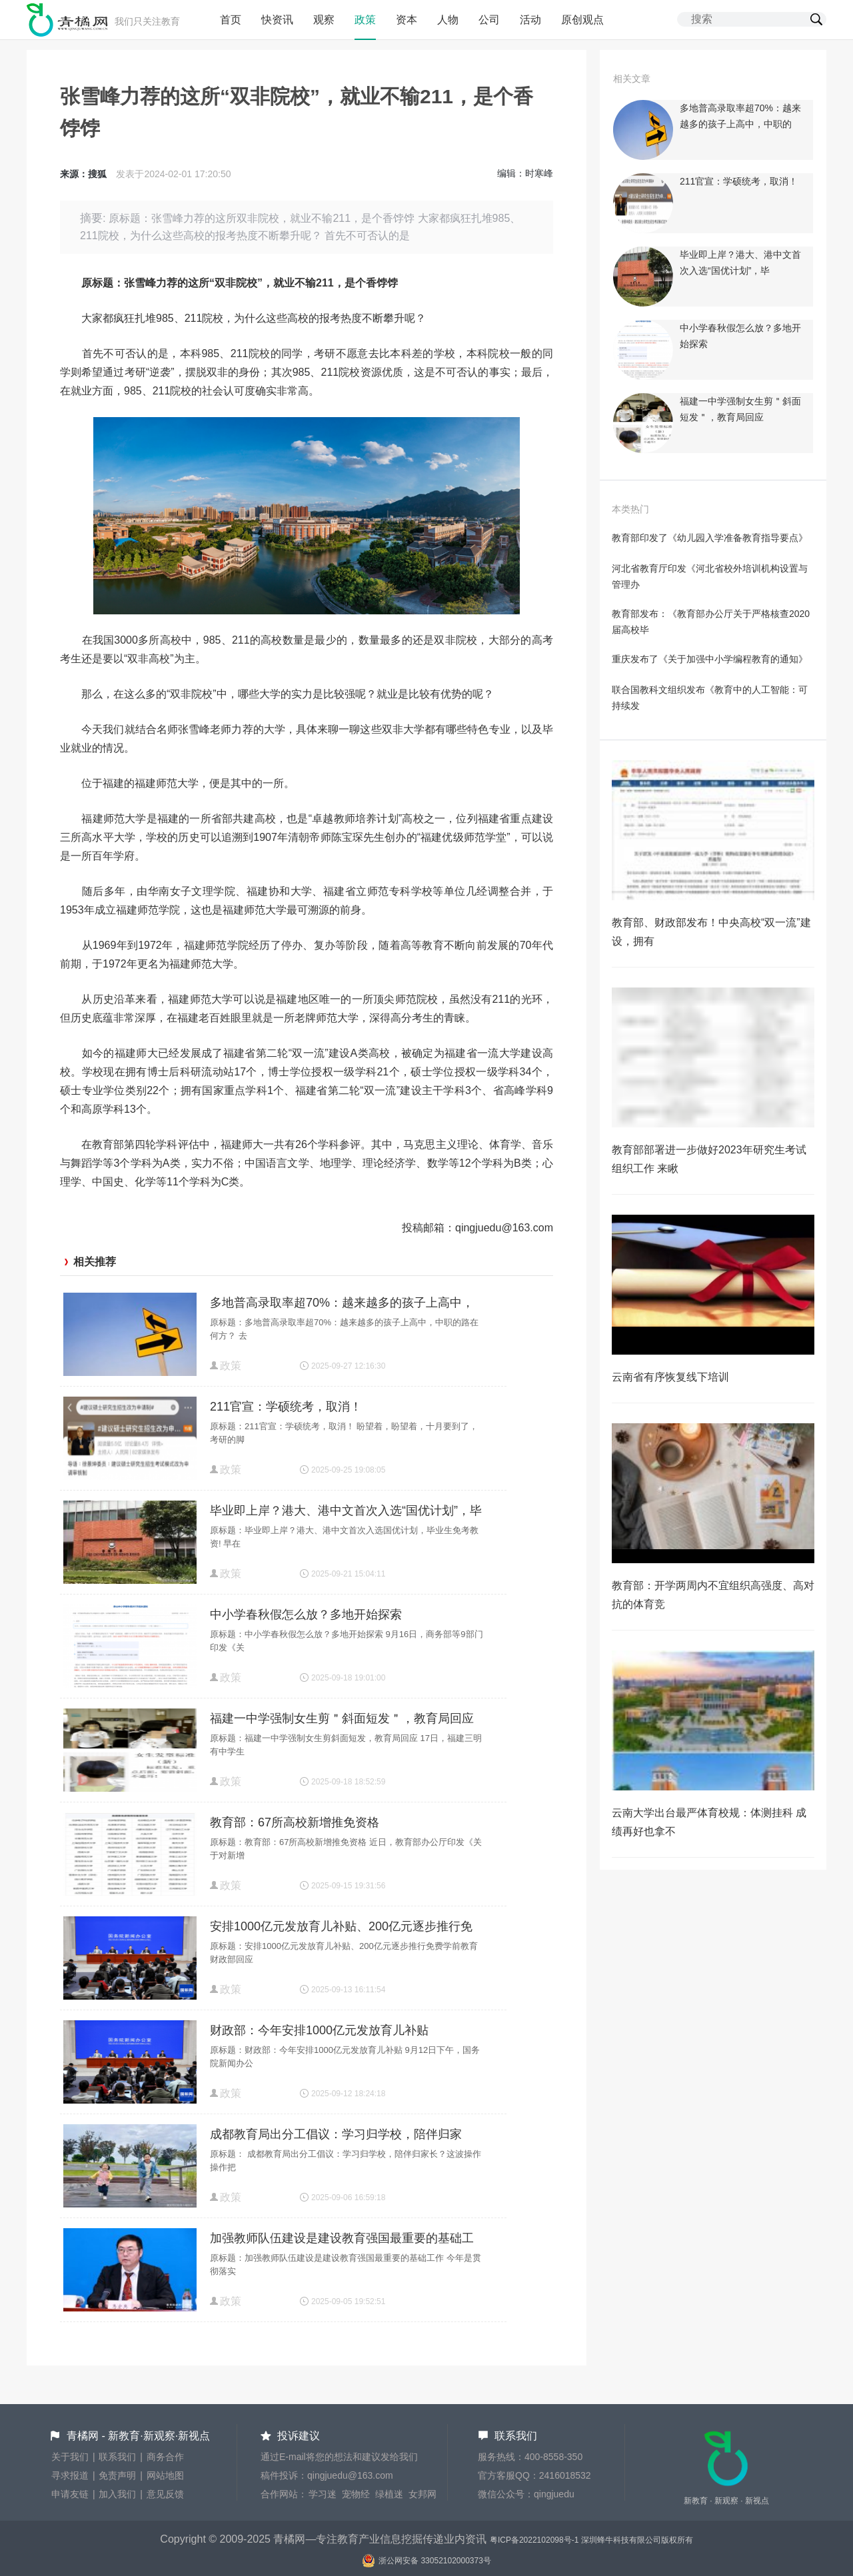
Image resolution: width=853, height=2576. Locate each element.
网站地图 (165, 2475)
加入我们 (117, 2494)
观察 (324, 19)
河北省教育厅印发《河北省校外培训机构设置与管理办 (710, 576)
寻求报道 (70, 2475)
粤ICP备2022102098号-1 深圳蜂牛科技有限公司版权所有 (591, 2540)
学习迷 (323, 2494)
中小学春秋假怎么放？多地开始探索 (306, 1614)
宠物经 (356, 2494)
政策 (365, 19)
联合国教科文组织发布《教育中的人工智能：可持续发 (710, 697)
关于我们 (70, 2456)
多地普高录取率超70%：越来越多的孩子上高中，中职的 (342, 1304)
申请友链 (70, 2494)
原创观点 (582, 19)
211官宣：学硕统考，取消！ (286, 1406)
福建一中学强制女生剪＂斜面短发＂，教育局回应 (342, 1718)
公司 (489, 19)
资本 (406, 19)
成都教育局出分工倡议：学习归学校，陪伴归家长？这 (336, 2136)
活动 (530, 19)
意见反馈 (165, 2494)
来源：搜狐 (83, 174)
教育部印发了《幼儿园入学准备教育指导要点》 (710, 537)
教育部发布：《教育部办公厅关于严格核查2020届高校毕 (711, 621)
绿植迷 (389, 2494)
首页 (230, 19)
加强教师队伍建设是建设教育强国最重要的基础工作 (342, 2240)
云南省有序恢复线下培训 (670, 1377)
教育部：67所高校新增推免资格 (294, 1822)
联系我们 (117, 2456)
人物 (447, 19)
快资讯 (277, 19)
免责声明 (117, 2475)
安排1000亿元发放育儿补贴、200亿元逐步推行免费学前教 (341, 1928)
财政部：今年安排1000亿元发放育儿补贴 (319, 2030)
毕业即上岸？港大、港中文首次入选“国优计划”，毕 (346, 1510)
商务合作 (165, 2456)
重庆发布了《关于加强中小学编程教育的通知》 (710, 659)
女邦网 (422, 2494)
